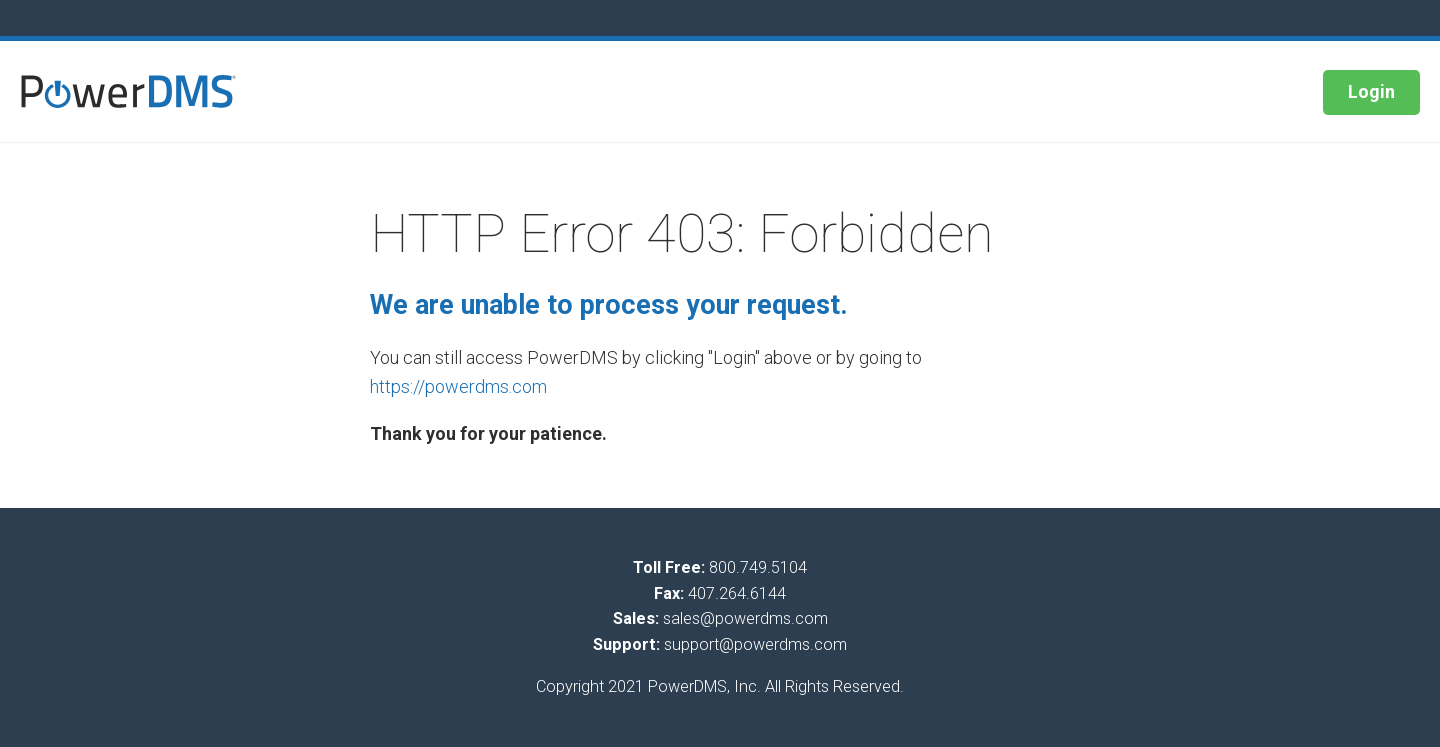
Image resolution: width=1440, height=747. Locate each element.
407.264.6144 (737, 593)
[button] (128, 91)
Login (1371, 91)
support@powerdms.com (755, 644)
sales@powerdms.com (745, 618)
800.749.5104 (758, 567)
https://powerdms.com (458, 386)
